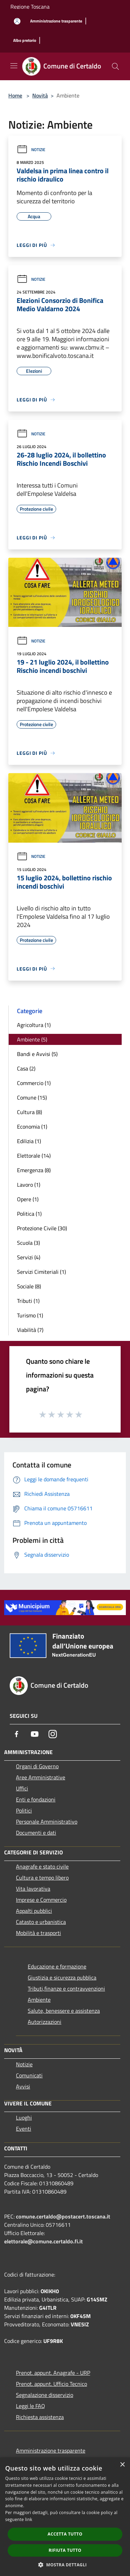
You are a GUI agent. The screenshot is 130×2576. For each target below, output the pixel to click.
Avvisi (23, 2086)
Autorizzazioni (44, 2022)
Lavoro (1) (28, 1184)
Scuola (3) (28, 1243)
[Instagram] (53, 1734)
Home (15, 95)
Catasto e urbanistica (41, 1922)
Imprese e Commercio (41, 1900)
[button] (65, 2564)
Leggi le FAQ (30, 2406)
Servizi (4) (28, 1257)
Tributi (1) (28, 1301)
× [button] (122, 2464)
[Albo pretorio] (24, 40)
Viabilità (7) (30, 1330)
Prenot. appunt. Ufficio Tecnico (51, 2384)
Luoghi (24, 2117)
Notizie (31, 149)
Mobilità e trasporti (38, 1933)
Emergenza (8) (34, 1170)
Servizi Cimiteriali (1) (41, 1272)
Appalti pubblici (34, 1911)
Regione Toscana (30, 6)
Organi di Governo (37, 1766)
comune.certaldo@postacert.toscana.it (63, 2216)
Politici (24, 1810)
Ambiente (39, 1999)
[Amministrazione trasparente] (56, 21)
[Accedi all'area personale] (17, 21)
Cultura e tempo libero (42, 1877)
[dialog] (65, 2516)
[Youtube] (35, 1734)
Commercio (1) (34, 1083)
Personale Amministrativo (46, 1821)
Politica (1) (29, 1214)
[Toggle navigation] (14, 66)
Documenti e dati (36, 1832)
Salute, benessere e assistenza (64, 2011)
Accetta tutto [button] (64, 2534)
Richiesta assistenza (40, 2417)
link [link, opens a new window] (28, 2519)
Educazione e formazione (57, 1966)
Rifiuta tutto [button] (65, 2550)
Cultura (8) (29, 1112)
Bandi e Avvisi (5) (37, 1054)
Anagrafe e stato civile (42, 1866)
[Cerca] (115, 66)
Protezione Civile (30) (42, 1228)
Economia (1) (32, 1126)
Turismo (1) (30, 1315)
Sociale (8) (29, 1286)
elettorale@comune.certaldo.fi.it (43, 2241)
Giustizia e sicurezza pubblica (62, 1977)
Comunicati (29, 2075)
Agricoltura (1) (34, 1025)
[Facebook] (17, 1734)
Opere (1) (27, 1199)
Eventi (23, 2128)
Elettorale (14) (34, 1155)
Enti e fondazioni (35, 1799)
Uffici (22, 1788)
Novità (40, 95)
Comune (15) (32, 1097)
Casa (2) (26, 1068)
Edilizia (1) (29, 1141)
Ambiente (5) (32, 1039)
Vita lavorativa (33, 1888)
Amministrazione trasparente (50, 2450)
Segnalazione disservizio (44, 2395)
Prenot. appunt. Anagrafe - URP (53, 2373)
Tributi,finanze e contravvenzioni (66, 1988)
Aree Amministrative (40, 1777)
